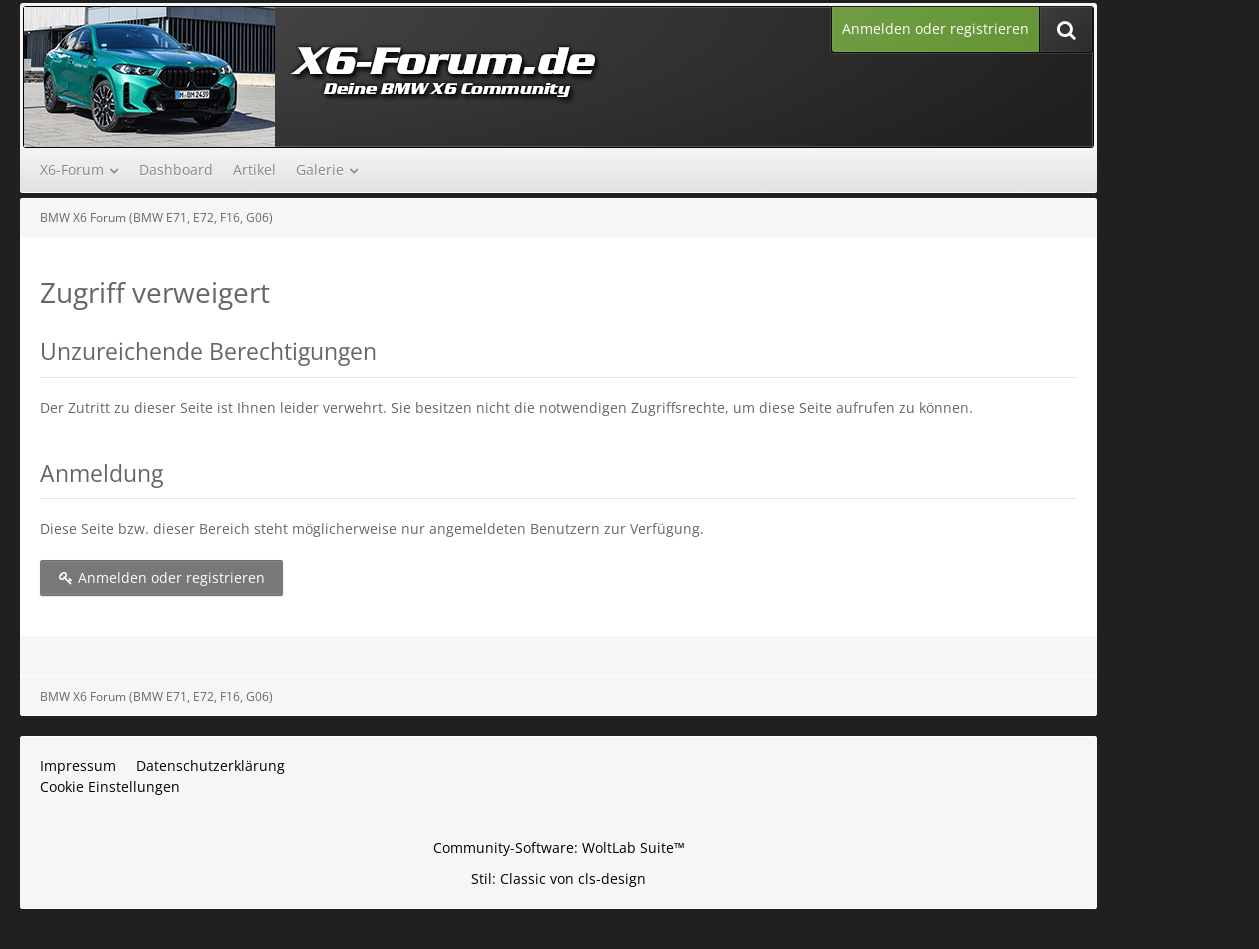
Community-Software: (559, 847)
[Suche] (1066, 29)
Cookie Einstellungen (110, 786)
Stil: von (558, 878)
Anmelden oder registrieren (935, 28)
